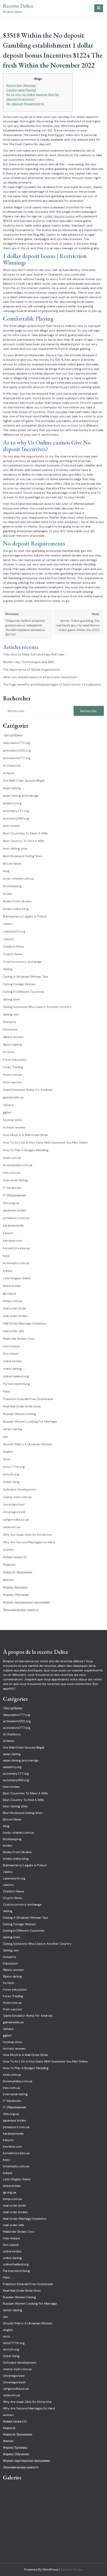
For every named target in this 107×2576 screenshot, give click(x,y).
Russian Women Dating (19, 1414)
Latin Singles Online (17, 1278)
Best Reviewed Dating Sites (22, 856)
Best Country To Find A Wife (23, 841)
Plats (6, 1391)
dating (7, 969)
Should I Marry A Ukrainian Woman (27, 1444)
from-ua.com (12, 1082)
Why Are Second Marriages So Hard (29, 1542)
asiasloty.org (12, 803)
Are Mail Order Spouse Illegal (23, 780)
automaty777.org (16, 811)
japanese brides (14, 1210)
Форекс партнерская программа (26, 1602)
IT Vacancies (12, 1188)
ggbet (7, 1112)
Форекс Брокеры (15, 1587)
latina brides (12, 1286)
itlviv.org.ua (11, 1203)
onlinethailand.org (16, 1376)
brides (7, 894)
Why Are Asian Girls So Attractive (27, 1535)
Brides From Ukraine (17, 901)
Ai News (8, 773)
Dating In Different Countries (23, 992)
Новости (9, 1565)
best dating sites (15, 848)
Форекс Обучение (16, 1595)
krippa (7, 1271)
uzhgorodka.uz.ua (16, 1519)
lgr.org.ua (9, 1293)
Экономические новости (21, 1610)
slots (6, 1459)
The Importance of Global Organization (31, 669)
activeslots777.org (16, 758)
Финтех (8, 1580)
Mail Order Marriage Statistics (24, 1323)
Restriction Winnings (21, 85)
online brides (12, 1361)
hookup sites (12, 1120)
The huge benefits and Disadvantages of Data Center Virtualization (52, 684)
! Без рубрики (12, 735)
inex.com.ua (11, 1173)
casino (8, 924)
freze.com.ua (12, 1075)
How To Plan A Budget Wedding (26, 1150)
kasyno (8, 1233)
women (8, 1550)
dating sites (11, 999)
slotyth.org (11, 1474)
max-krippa (11, 1346)
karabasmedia (13, 1225)
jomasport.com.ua (16, 1218)
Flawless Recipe (71, 2569)
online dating (12, 1369)
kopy (6, 1256)
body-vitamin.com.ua (18, 878)
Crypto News (12, 954)
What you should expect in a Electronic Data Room (40, 677)
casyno (8, 939)
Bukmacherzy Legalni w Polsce (25, 916)
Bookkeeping (12, 886)
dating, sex (11, 1014)
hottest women (14, 1127)
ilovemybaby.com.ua (17, 1165)
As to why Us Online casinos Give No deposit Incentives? (32, 96)
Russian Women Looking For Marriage (30, 1421)
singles (8, 1451)
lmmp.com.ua (12, 1301)
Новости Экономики (17, 1572)
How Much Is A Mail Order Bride (25, 1135)
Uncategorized (13, 1504)
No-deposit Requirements (25, 104)
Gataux (8, 1105)
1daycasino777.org (16, 743)
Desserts (9, 1022)
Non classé (11, 1353)
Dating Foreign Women (19, 984)
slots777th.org (14, 1467)
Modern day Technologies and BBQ (28, 662)
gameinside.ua (13, 1097)
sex (5, 1437)
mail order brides (15, 1316)
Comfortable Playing (21, 90)
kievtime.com (12, 1240)
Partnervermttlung (16, 1384)
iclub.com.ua (12, 1158)
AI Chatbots (12, 765)
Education (10, 1029)
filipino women (13, 1037)
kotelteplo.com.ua (16, 1263)
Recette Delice (18, 5)
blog (6, 871)
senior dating (12, 1429)
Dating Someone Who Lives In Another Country (37, 1007)
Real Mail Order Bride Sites (22, 1406)
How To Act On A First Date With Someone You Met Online (45, 1142)
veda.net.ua (11, 1527)
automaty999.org (16, 818)
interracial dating (15, 1180)
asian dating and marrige (21, 796)
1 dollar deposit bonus (59, 216)
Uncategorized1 (14, 1512)
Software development (19, 1489)
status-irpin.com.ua (17, 1497)
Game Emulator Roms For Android (27, 1090)
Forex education (15, 1060)
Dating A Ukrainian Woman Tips (25, 976)
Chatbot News (13, 946)
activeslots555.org (17, 750)
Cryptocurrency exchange (22, 962)
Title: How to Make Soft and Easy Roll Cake (33, 654)
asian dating (12, 788)
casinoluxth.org (14, 931)
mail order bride (14, 1308)
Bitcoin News (12, 864)
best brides (11, 826)
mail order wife (13, 1331)
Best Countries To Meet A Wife (25, 833)
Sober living (11, 1482)
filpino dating (12, 1044)
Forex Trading (13, 1067)
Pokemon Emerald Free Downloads (28, 1399)
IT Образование (14, 1195)
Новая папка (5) (15, 1557)
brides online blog (16, 909)
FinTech (8, 1052)
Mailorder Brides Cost (18, 1339)
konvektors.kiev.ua (16, 1248)
